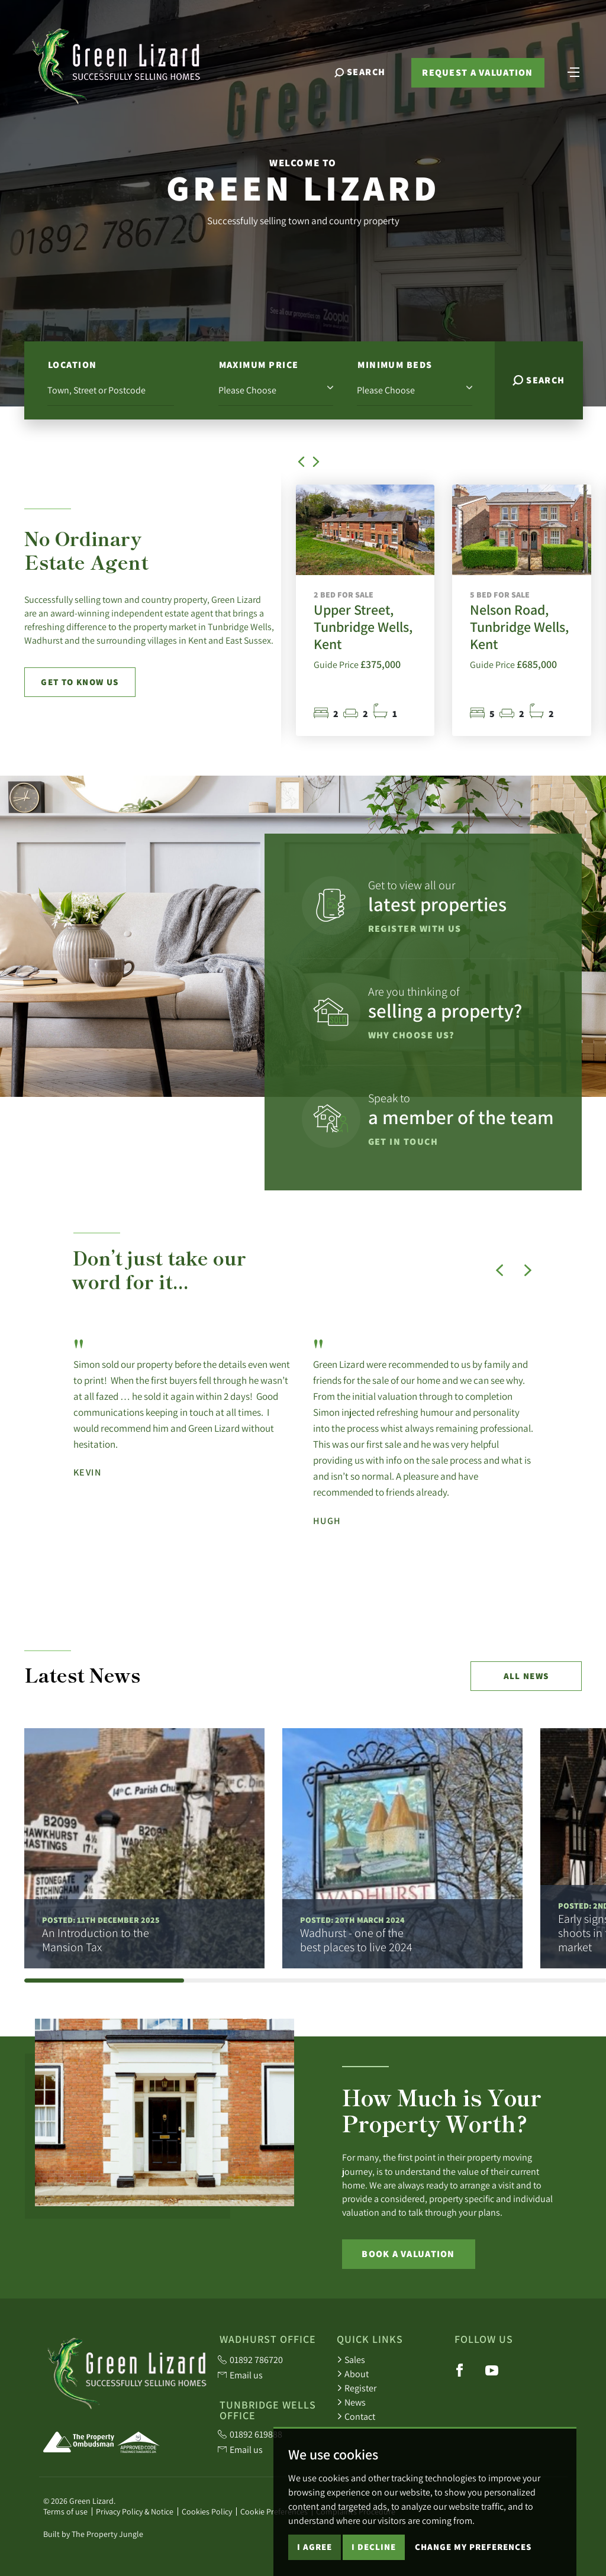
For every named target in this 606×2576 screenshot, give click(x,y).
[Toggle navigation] (573, 71)
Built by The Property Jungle (93, 2534)
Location (72, 365)
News (351, 2402)
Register (356, 2388)
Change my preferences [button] (473, 2546)
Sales (351, 2359)
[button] (304, 467)
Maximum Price (259, 365)
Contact (356, 2416)
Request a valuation (477, 72)
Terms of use (65, 2511)
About (353, 2374)
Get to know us (79, 681)
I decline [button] (374, 2546)
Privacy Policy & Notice (134, 2511)
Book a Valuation (408, 2254)
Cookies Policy (207, 2511)
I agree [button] (314, 2546)
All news (526, 1675)
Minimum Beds (394, 365)
